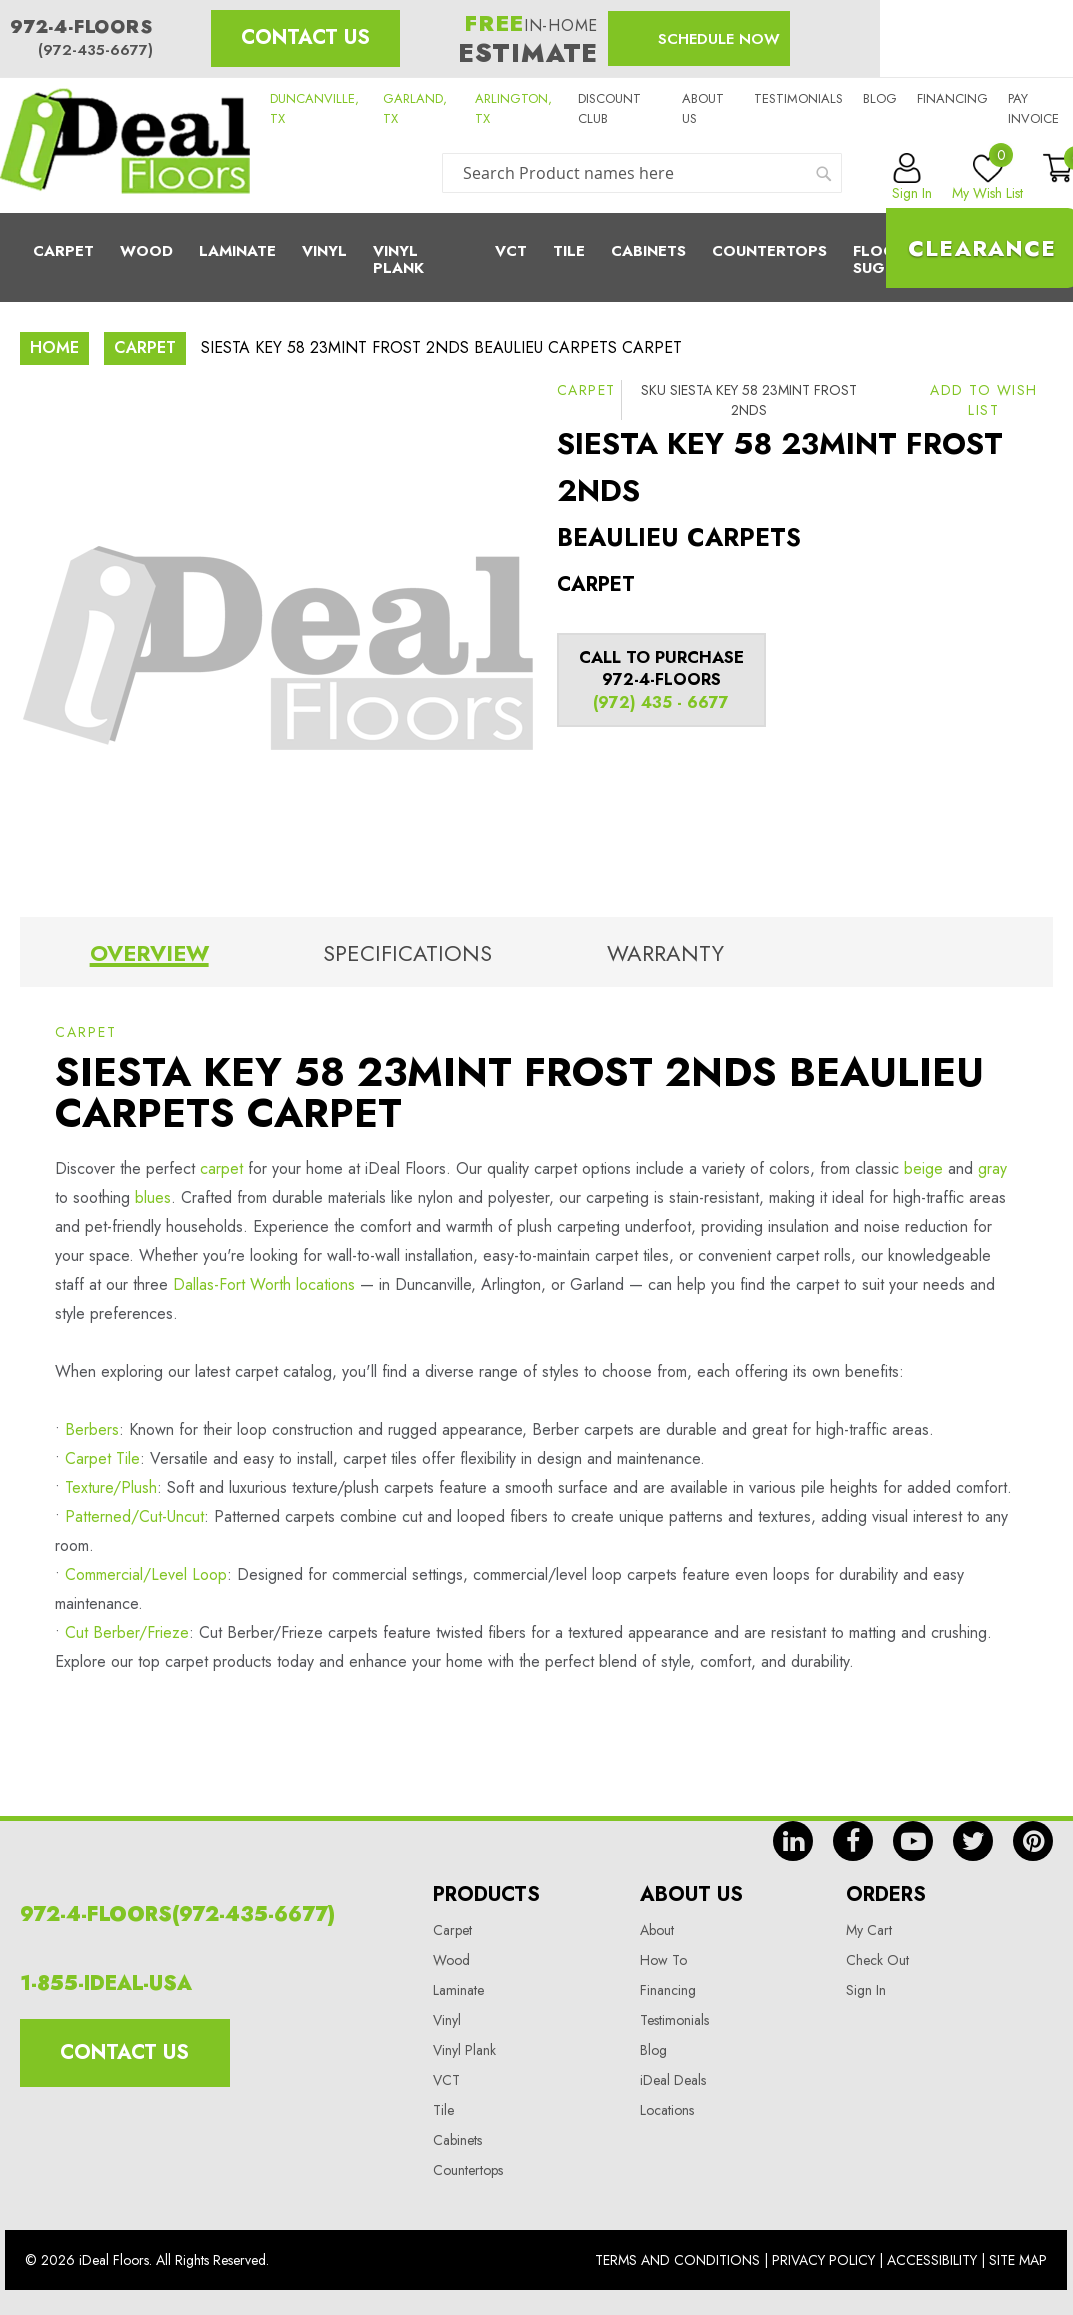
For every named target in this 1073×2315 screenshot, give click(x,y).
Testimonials (798, 98)
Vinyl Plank (398, 259)
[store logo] (125, 145)
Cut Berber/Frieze (127, 1632)
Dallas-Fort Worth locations (264, 1284)
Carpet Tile (102, 1458)
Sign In (866, 1990)
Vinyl (324, 251)
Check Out (877, 1960)
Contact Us (305, 37)
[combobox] (642, 173)
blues (153, 1197)
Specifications (407, 953)
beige (923, 1168)
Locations (667, 2110)
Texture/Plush (111, 1487)
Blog (880, 98)
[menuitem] (536, 257)
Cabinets (648, 251)
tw (973, 1841)
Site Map (1018, 2260)
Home (54, 347)
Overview (149, 953)
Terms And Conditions (677, 2260)
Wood (146, 251)
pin (1033, 1841)
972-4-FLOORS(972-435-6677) (177, 1914)
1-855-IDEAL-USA (106, 1983)
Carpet (63, 251)
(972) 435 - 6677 (661, 702)
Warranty (665, 953)
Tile (569, 251)
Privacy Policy (823, 2260)
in (793, 1841)
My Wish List (987, 178)
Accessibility (932, 2260)
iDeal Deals (673, 2080)
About (657, 1930)
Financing (952, 98)
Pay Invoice (1033, 108)
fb (853, 1841)
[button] (984, 400)
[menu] (536, 257)
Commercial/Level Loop (146, 1574)
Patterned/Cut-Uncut (134, 1516)
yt (913, 1841)
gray (992, 1168)
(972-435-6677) (95, 50)
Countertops (468, 2170)
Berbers (92, 1429)
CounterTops (769, 251)
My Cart (869, 1930)
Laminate (237, 251)
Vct (511, 251)
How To (663, 1960)
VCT (446, 2080)
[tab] (149, 957)
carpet (221, 1168)
